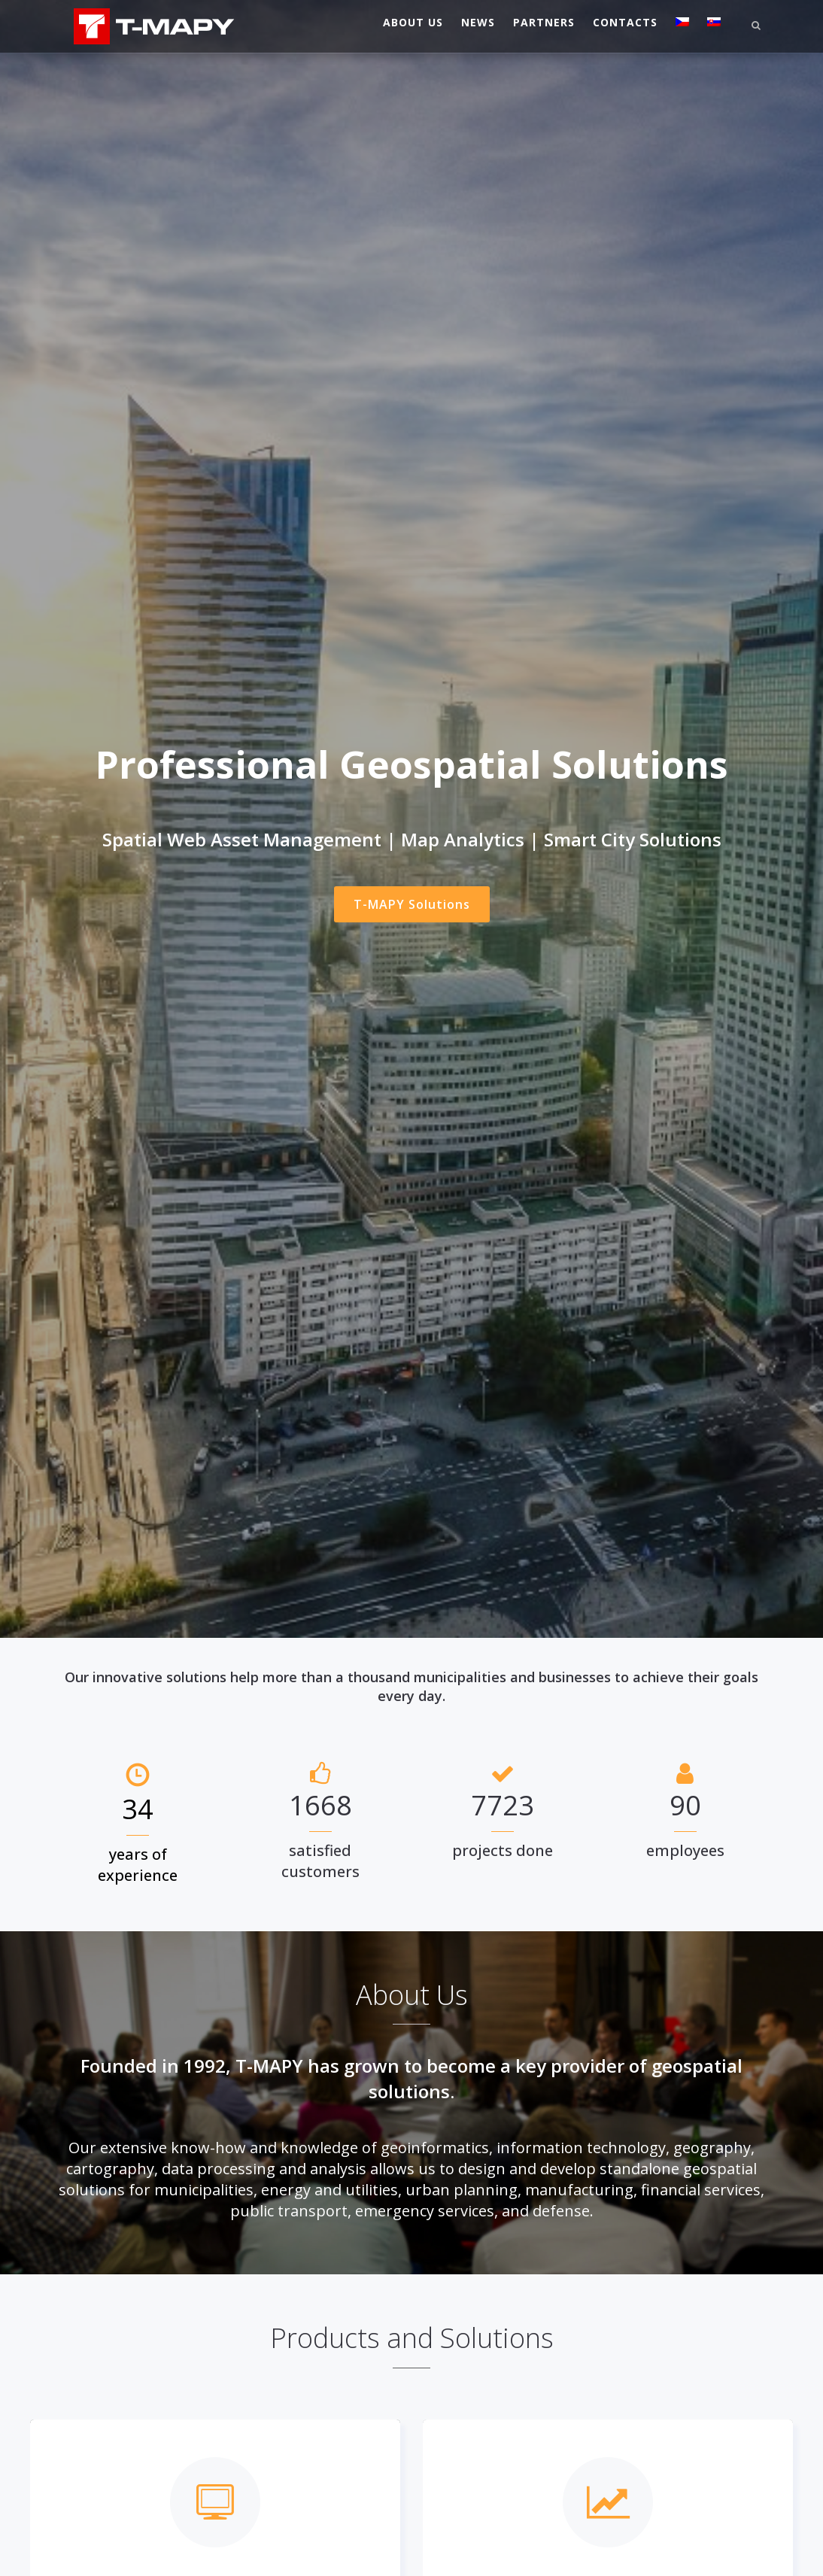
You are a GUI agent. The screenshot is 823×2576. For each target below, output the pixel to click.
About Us (413, 22)
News (478, 22)
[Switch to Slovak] (714, 22)
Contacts (625, 22)
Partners (544, 22)
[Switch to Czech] (682, 22)
